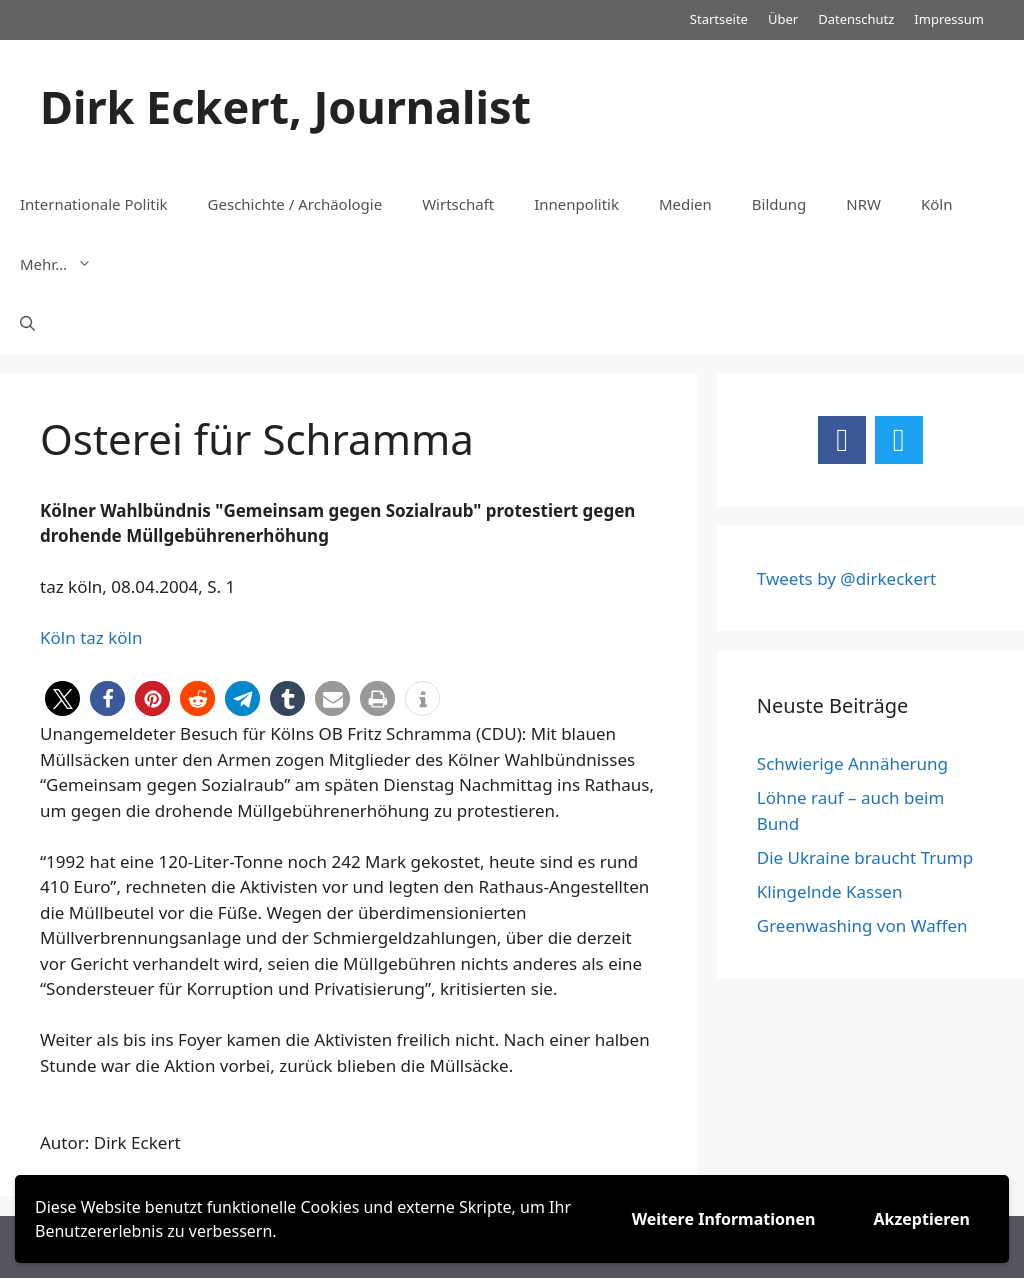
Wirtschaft (458, 204)
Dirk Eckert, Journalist (285, 106)
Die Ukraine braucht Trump (865, 857)
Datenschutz (856, 19)
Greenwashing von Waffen (862, 925)
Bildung (779, 204)
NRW (863, 204)
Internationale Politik (94, 204)
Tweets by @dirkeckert (846, 578)
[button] (62, 698)
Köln (937, 204)
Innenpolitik (576, 204)
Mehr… (66, 264)
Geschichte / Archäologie (295, 204)
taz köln (111, 637)
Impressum (949, 19)
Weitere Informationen (724, 1219)
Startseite (719, 19)
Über (783, 19)
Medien (685, 204)
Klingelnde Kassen (830, 891)
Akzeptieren (921, 1219)
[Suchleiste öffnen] (27, 324)
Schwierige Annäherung (852, 763)
